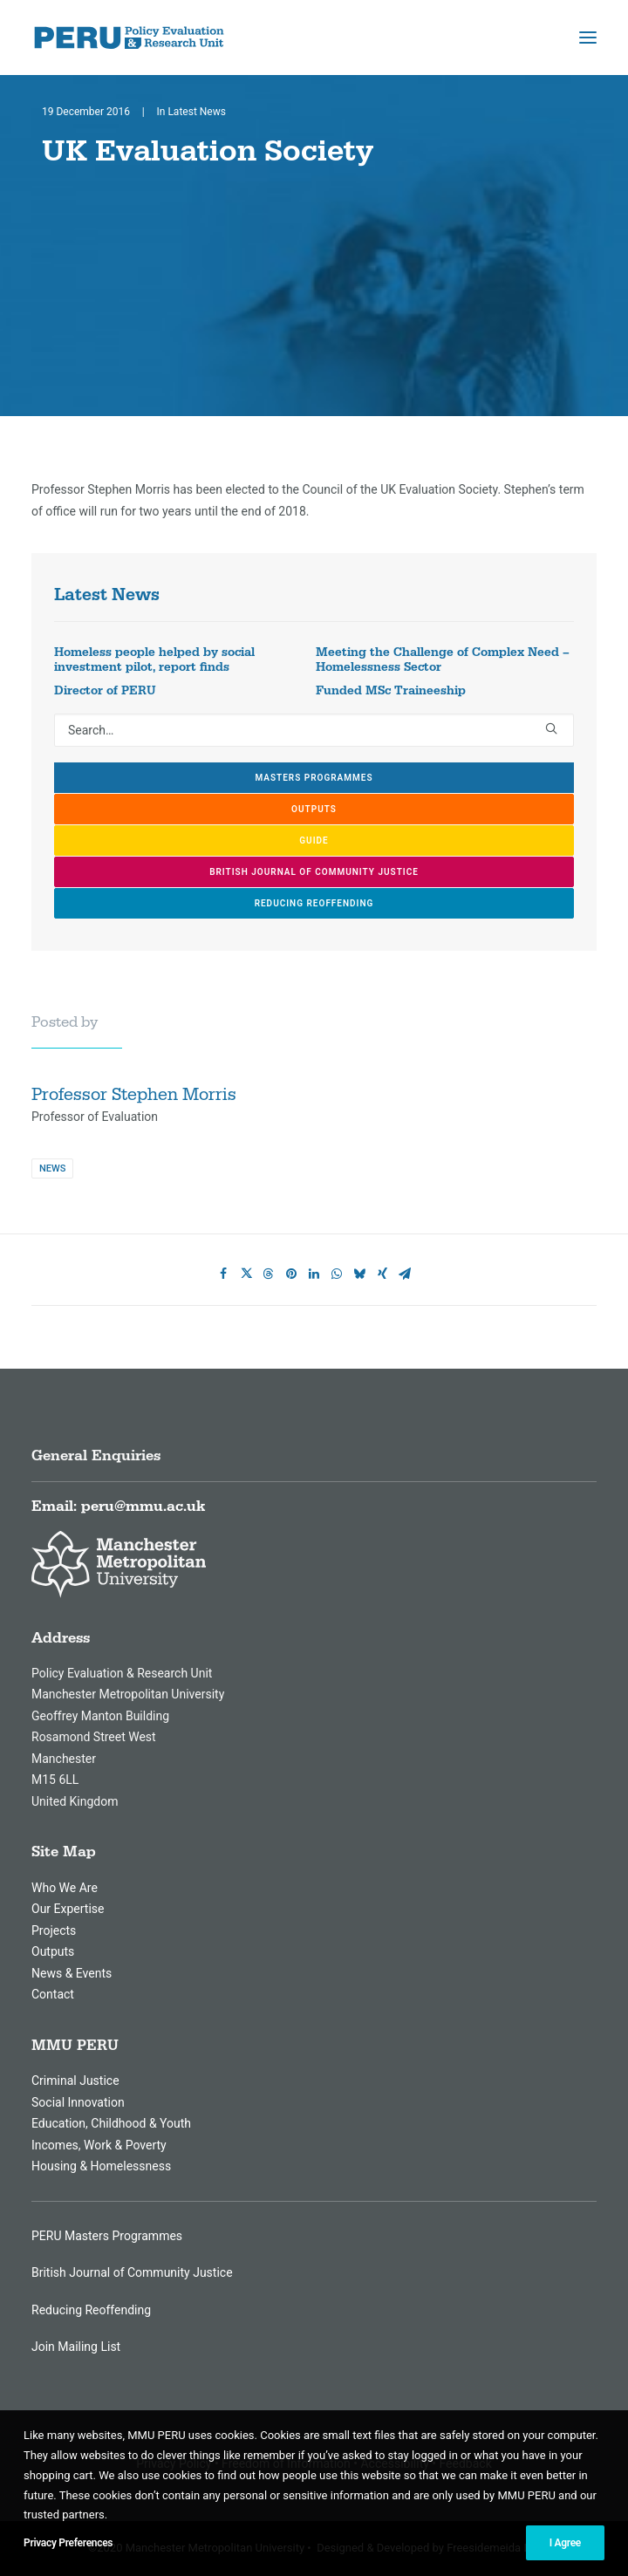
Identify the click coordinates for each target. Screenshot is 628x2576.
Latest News (196, 112)
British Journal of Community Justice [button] (314, 872)
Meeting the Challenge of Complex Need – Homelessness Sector (443, 660)
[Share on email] (404, 1273)
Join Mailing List (75, 2347)
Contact (52, 1994)
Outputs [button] (314, 809)
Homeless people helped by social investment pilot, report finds (154, 660)
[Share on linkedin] (314, 1273)
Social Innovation (78, 2102)
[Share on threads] (268, 1273)
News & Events (71, 1973)
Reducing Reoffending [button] (314, 903)
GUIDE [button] (313, 840)
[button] (588, 37)
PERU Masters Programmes (106, 2236)
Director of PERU (105, 691)
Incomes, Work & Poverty (99, 2145)
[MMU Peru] (129, 37)
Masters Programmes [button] (313, 777)
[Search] (314, 730)
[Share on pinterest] (291, 1273)
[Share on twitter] (246, 1273)
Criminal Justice (75, 2080)
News (52, 1168)
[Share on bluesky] (359, 1273)
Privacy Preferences (68, 2543)
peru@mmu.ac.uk (143, 1506)
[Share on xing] (382, 1273)
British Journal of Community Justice (132, 2272)
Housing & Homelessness (101, 2166)
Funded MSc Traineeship (391, 691)
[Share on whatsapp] (336, 1273)
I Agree (565, 2543)
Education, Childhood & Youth (111, 2123)
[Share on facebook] (223, 1273)
